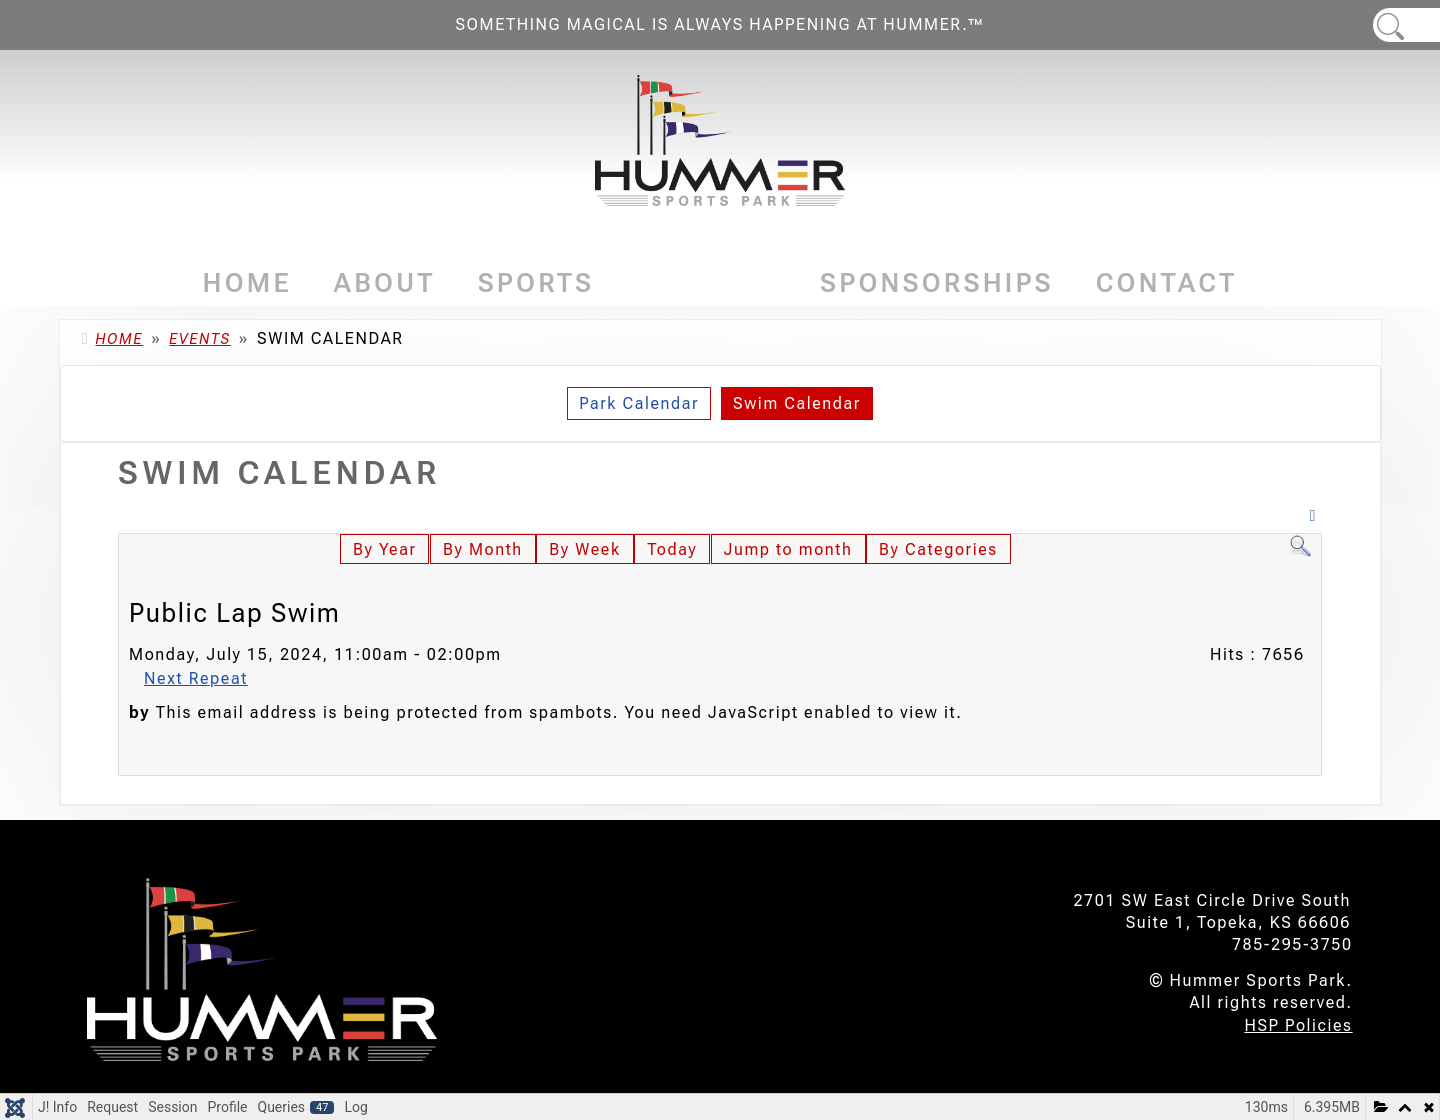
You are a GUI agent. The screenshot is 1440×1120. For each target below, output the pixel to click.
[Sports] (600, 283)
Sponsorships (937, 283)
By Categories (938, 549)
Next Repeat (196, 678)
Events (707, 283)
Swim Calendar (797, 403)
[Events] (771, 283)
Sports (536, 283)
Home (247, 283)
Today (672, 549)
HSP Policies (1298, 1025)
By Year (384, 549)
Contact (1167, 283)
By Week (584, 549)
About (385, 283)
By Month (483, 549)
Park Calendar (639, 403)
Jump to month (788, 549)
